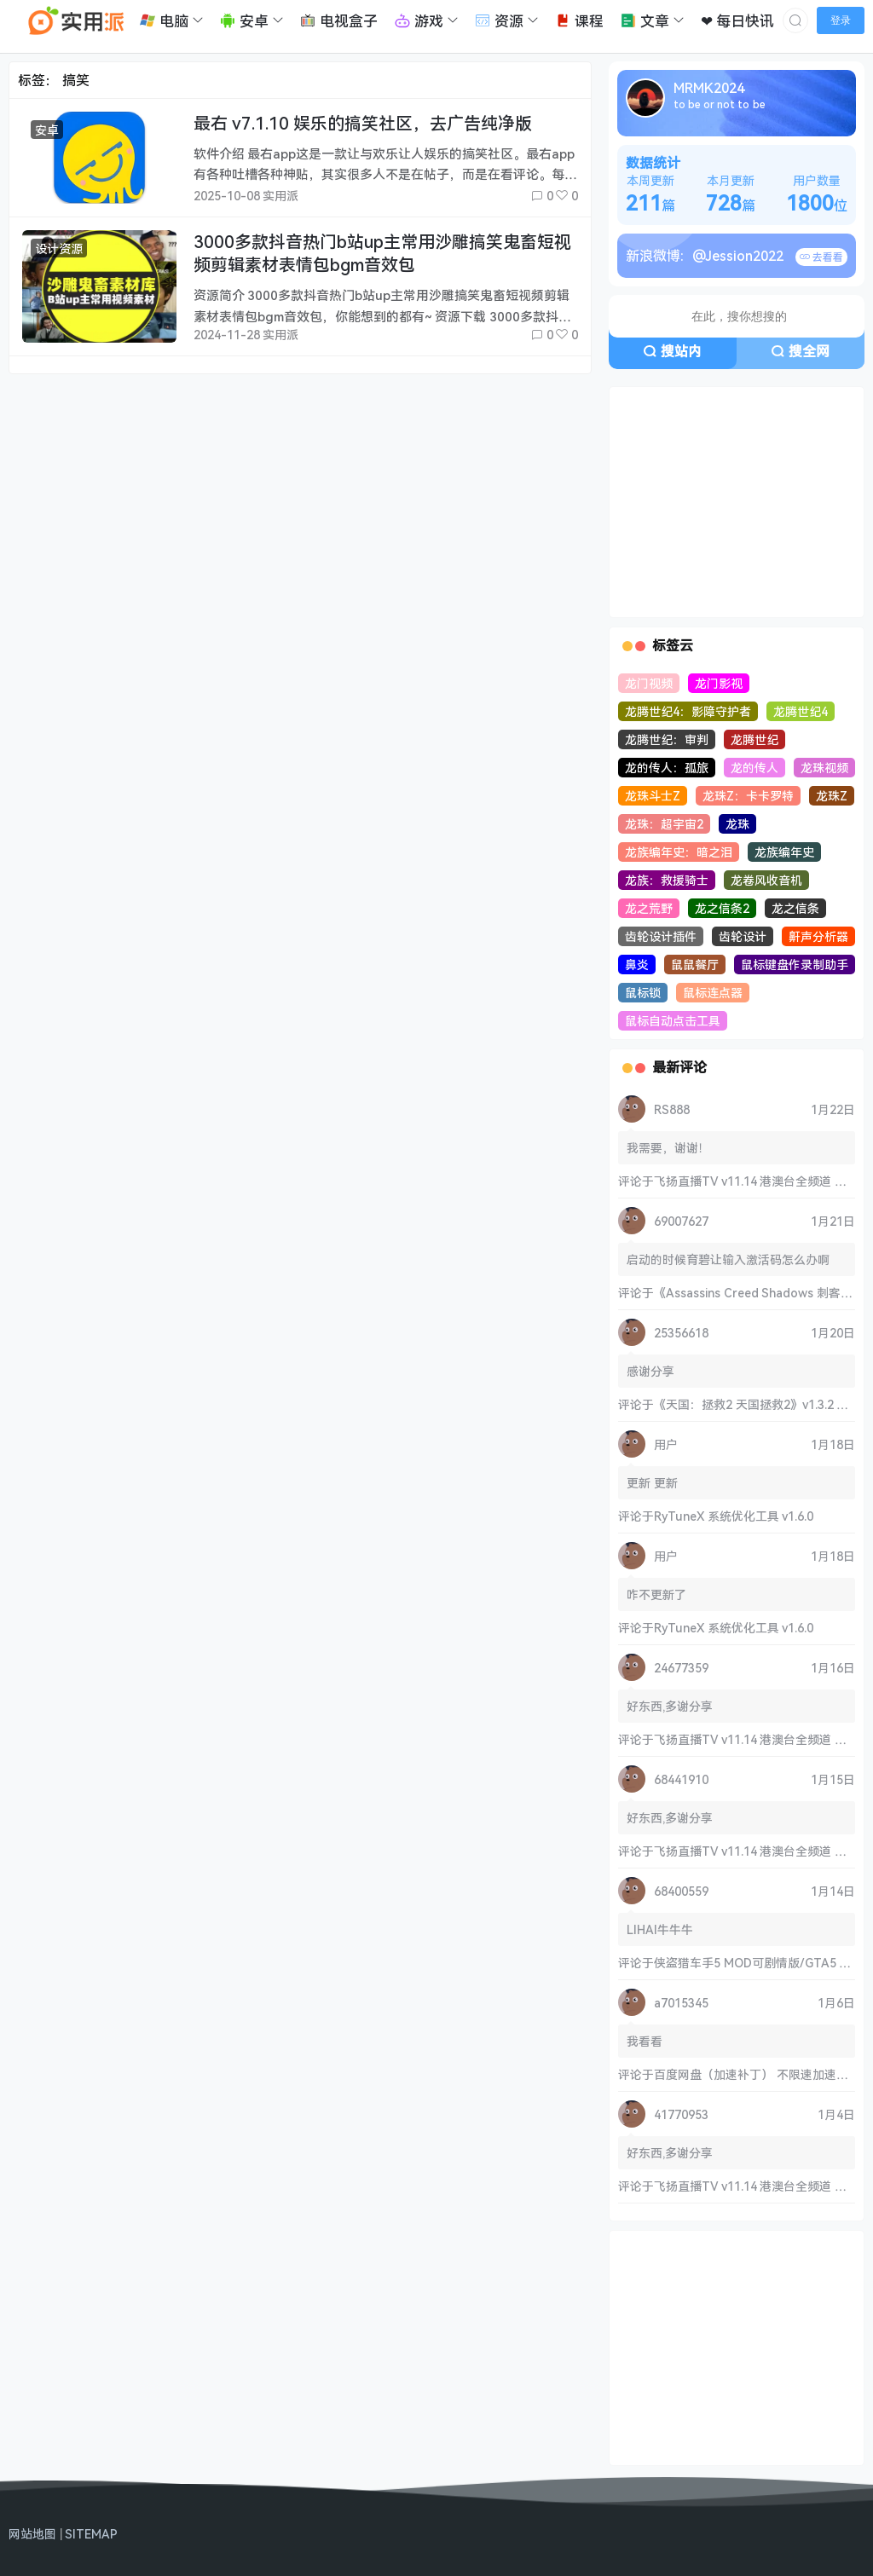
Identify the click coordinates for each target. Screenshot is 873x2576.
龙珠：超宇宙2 (664, 824)
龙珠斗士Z (652, 796)
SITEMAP (91, 2534)
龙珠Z (831, 796)
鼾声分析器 (818, 936)
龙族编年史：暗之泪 (678, 852)
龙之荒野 (649, 908)
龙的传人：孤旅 (666, 768)
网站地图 (32, 2534)
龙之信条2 (722, 908)
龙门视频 (649, 683)
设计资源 (59, 248)
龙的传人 (754, 768)
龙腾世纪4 (800, 711)
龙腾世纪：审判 (666, 739)
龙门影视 (719, 683)
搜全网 (800, 351)
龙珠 (737, 824)
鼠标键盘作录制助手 (794, 964)
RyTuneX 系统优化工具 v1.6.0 (733, 1516)
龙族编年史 (784, 852)
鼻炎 (637, 964)
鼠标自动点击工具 (672, 1021)
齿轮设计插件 (661, 936)
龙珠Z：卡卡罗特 (748, 796)
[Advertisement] (736, 502)
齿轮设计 (742, 936)
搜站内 (672, 351)
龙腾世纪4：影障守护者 (688, 711)
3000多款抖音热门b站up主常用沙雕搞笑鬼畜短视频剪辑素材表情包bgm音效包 (382, 253)
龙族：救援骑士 (666, 880)
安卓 (47, 130)
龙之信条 (795, 908)
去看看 (821, 257)
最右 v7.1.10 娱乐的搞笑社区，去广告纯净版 (363, 123)
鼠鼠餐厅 (695, 964)
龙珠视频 (824, 768)
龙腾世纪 (754, 739)
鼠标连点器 (713, 993)
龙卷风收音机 (766, 880)
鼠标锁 (643, 993)
